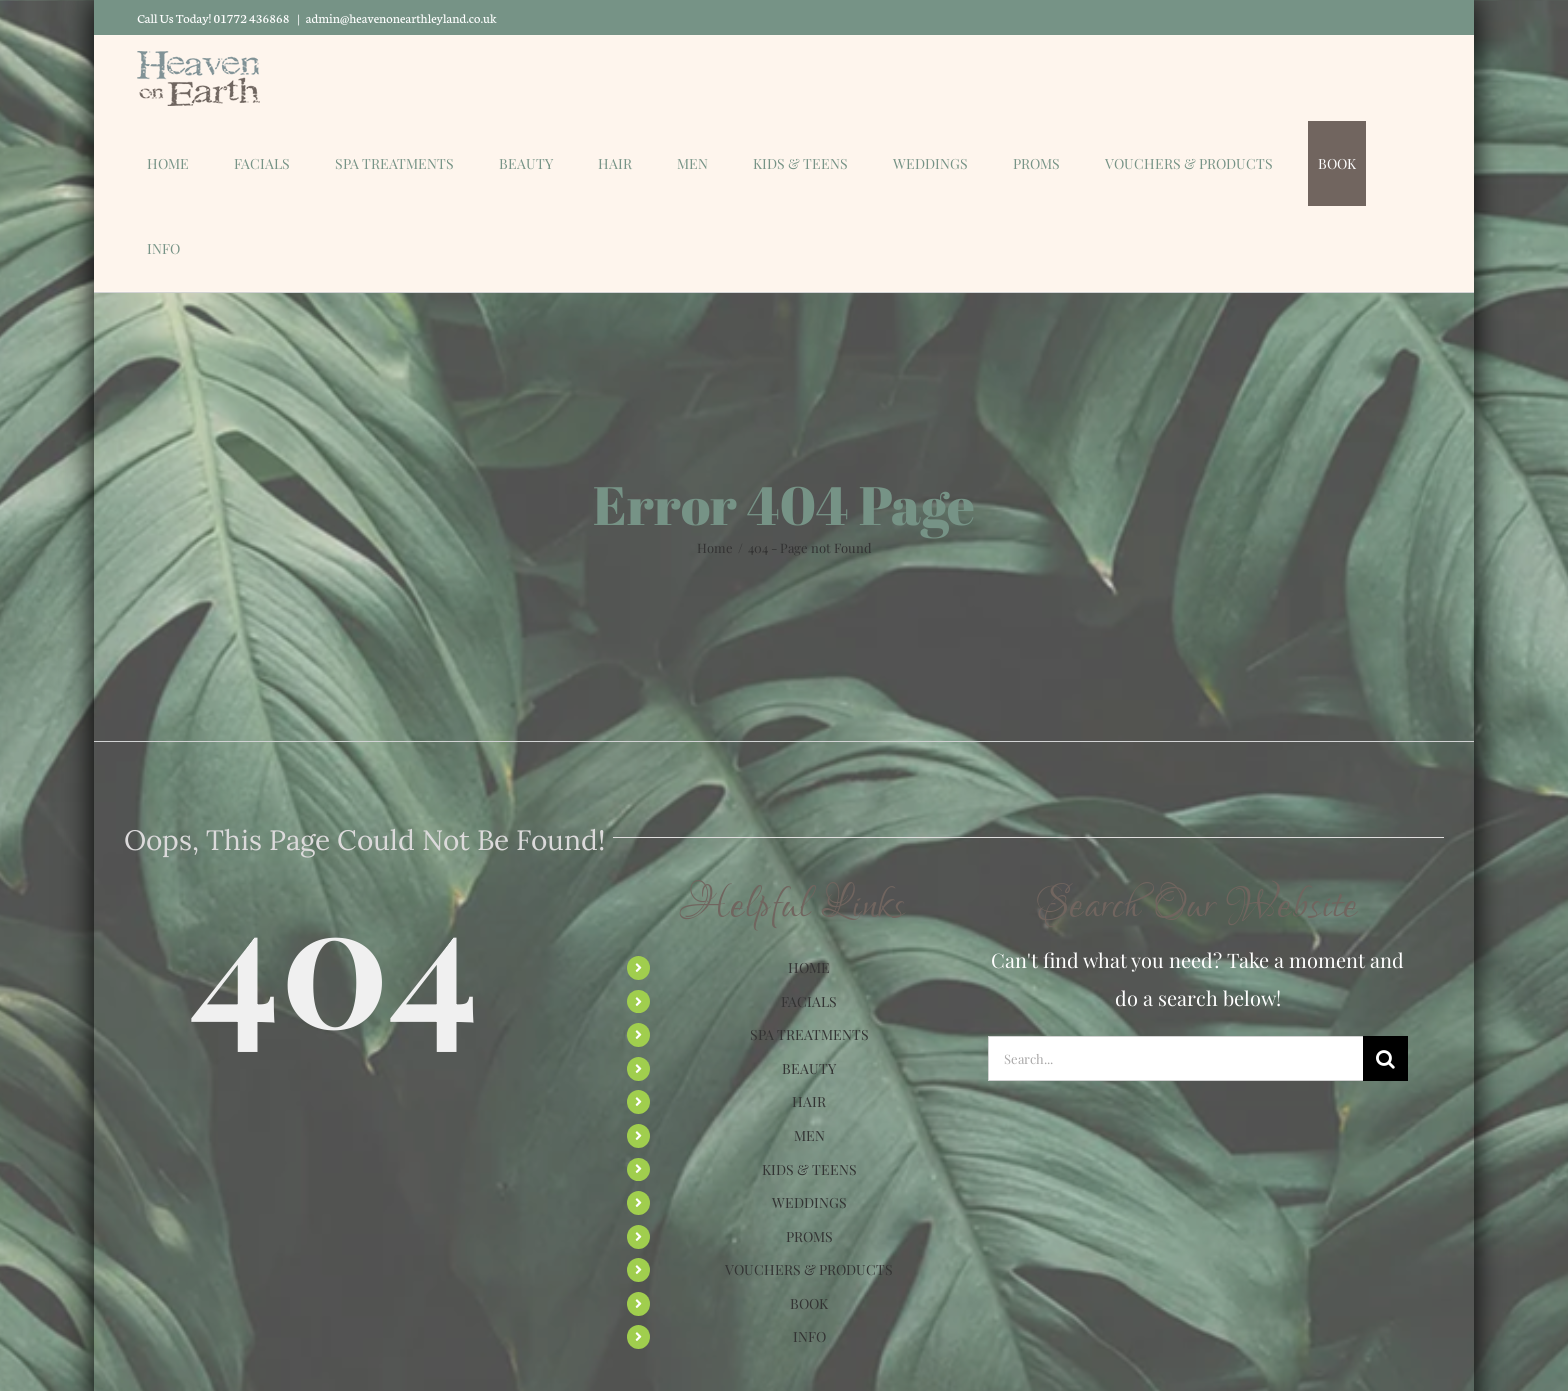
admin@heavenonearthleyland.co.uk (401, 17)
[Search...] (1175, 1058)
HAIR (809, 1101)
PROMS (809, 1236)
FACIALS (809, 1001)
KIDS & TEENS (809, 1169)
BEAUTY (809, 1068)
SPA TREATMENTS (809, 1034)
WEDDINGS (809, 1202)
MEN (809, 1135)
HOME (809, 967)
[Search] (1385, 1058)
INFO (809, 1336)
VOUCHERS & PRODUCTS (809, 1269)
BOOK (809, 1303)
